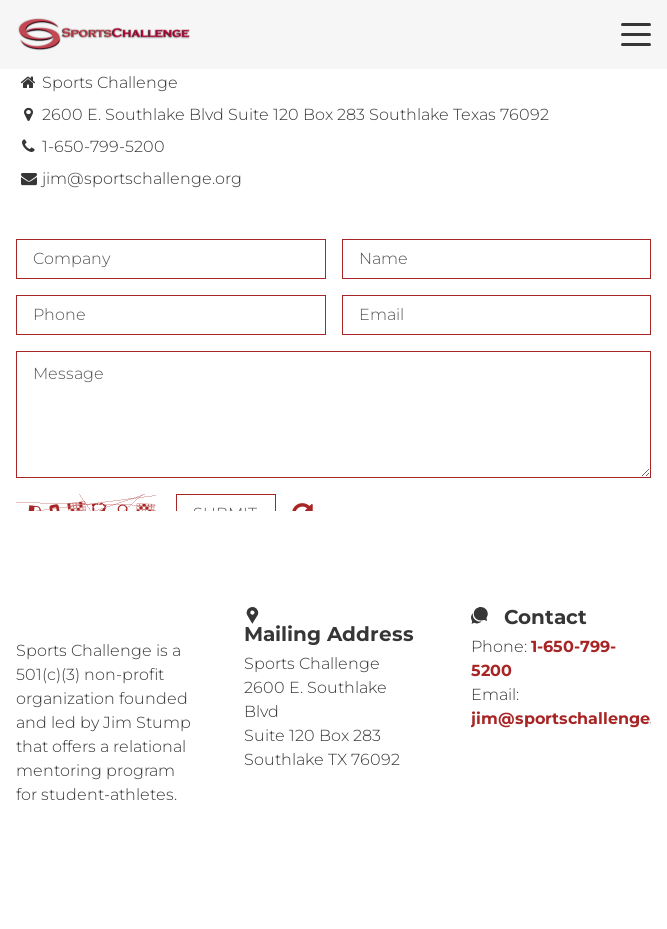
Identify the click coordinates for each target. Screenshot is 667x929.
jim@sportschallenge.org (142, 178)
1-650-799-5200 (103, 146)
